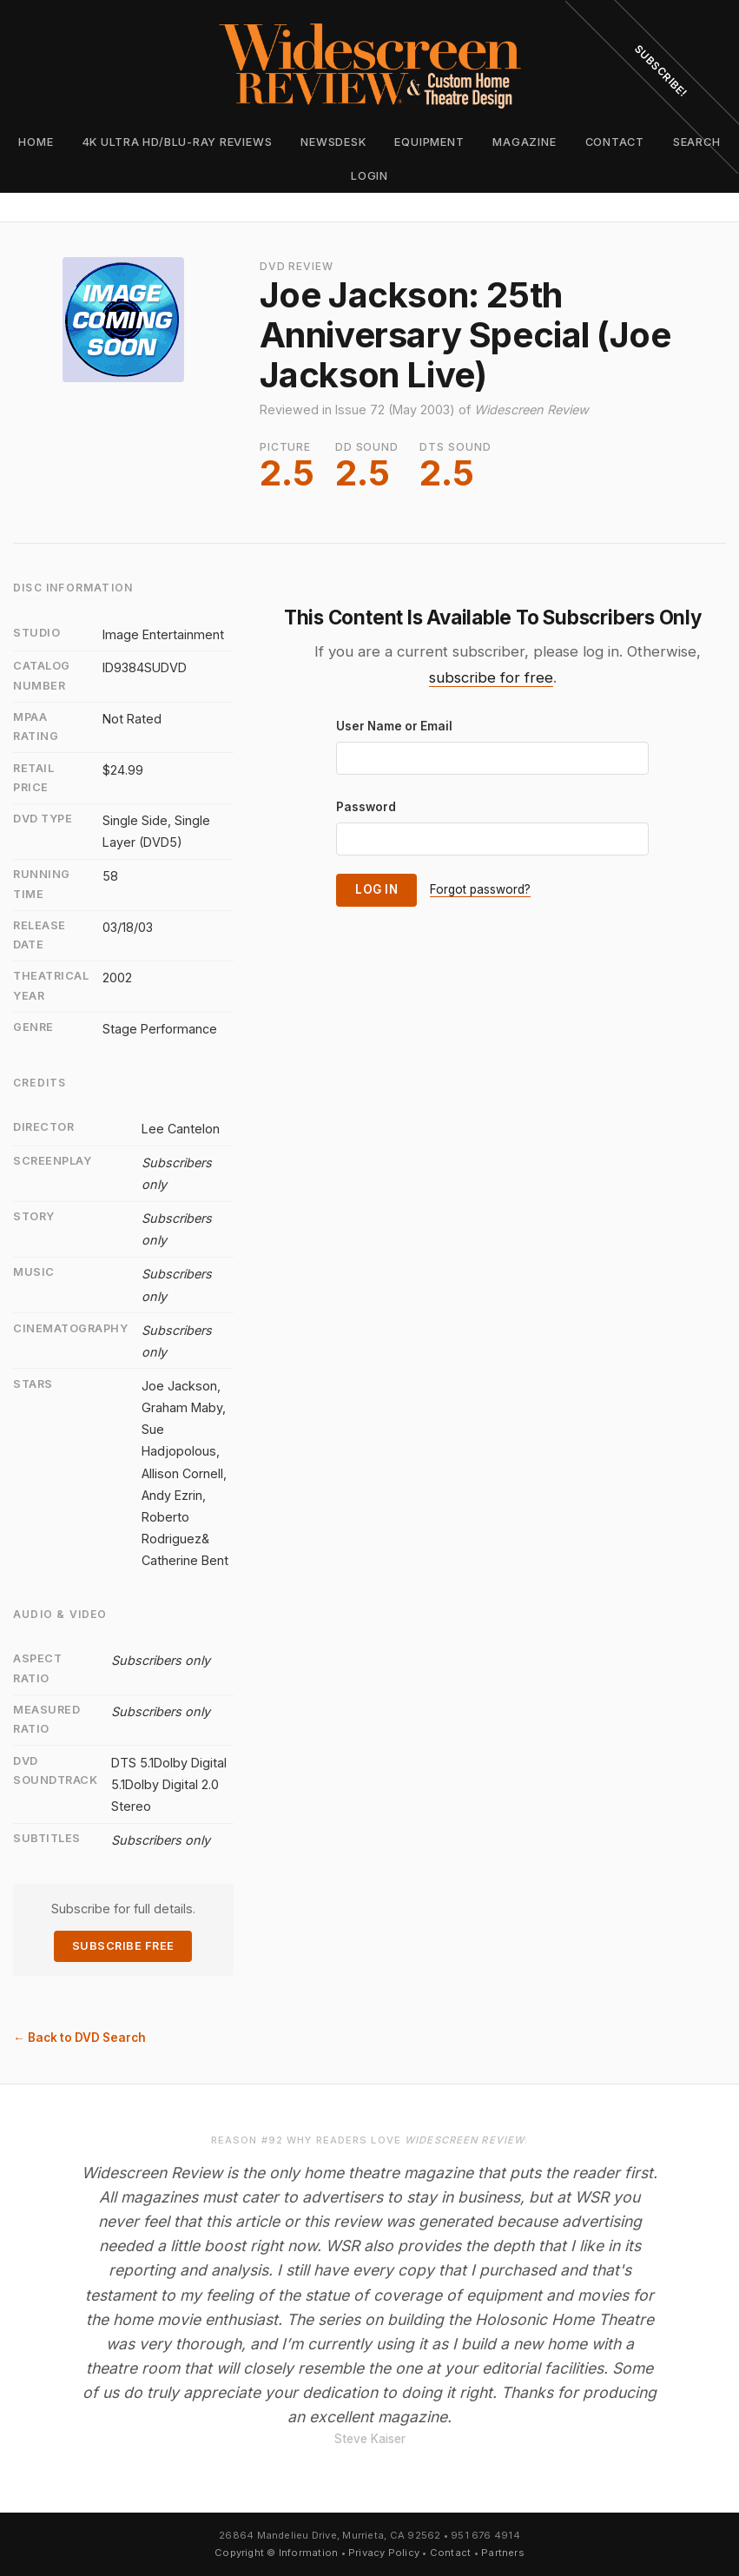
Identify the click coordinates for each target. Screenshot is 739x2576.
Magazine (524, 142)
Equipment (429, 142)
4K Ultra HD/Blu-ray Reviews (177, 142)
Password (366, 807)
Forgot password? (480, 889)
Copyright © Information (276, 2552)
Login (369, 175)
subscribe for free (491, 677)
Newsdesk (333, 142)
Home (35, 142)
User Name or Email (394, 726)
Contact (451, 2552)
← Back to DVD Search (79, 2037)
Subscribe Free (123, 1945)
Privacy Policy (383, 2552)
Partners (503, 2552)
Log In (376, 889)
